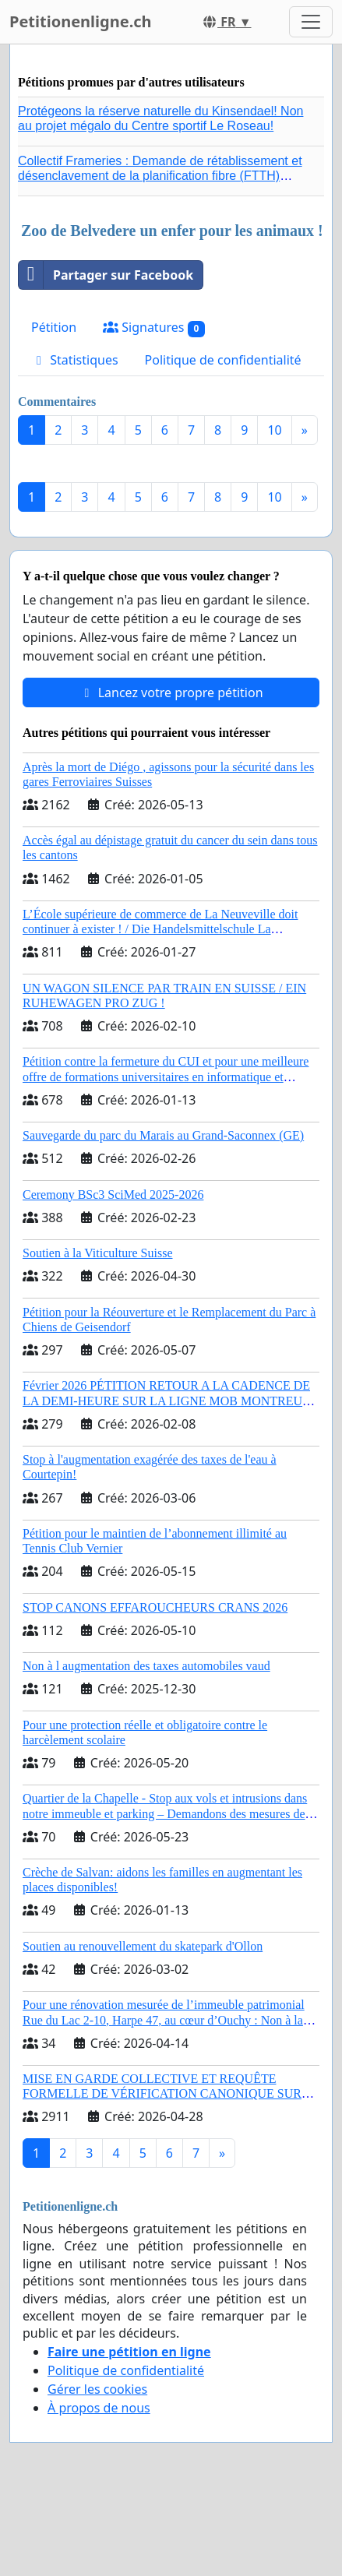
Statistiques (74, 359)
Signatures (154, 328)
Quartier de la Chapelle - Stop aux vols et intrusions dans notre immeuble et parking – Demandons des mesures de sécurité (165, 1813)
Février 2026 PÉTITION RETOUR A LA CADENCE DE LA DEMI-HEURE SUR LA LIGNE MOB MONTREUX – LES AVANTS (167, 1400)
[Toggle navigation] (311, 21)
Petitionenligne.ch (80, 21)
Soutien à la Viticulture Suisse (98, 1253)
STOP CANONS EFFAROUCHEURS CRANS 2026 (155, 1607)
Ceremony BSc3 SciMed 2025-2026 (113, 1194)
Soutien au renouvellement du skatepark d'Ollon (143, 1946)
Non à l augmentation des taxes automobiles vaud (146, 1665)
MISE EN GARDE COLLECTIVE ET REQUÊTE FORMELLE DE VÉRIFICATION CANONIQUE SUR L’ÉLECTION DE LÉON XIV (162, 2093)
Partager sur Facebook (106, 275)
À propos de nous (99, 2407)
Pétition (53, 327)
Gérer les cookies (97, 2389)
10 (274, 430)
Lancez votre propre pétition (171, 692)
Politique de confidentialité (223, 359)
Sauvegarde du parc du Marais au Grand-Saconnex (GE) (163, 1135)
